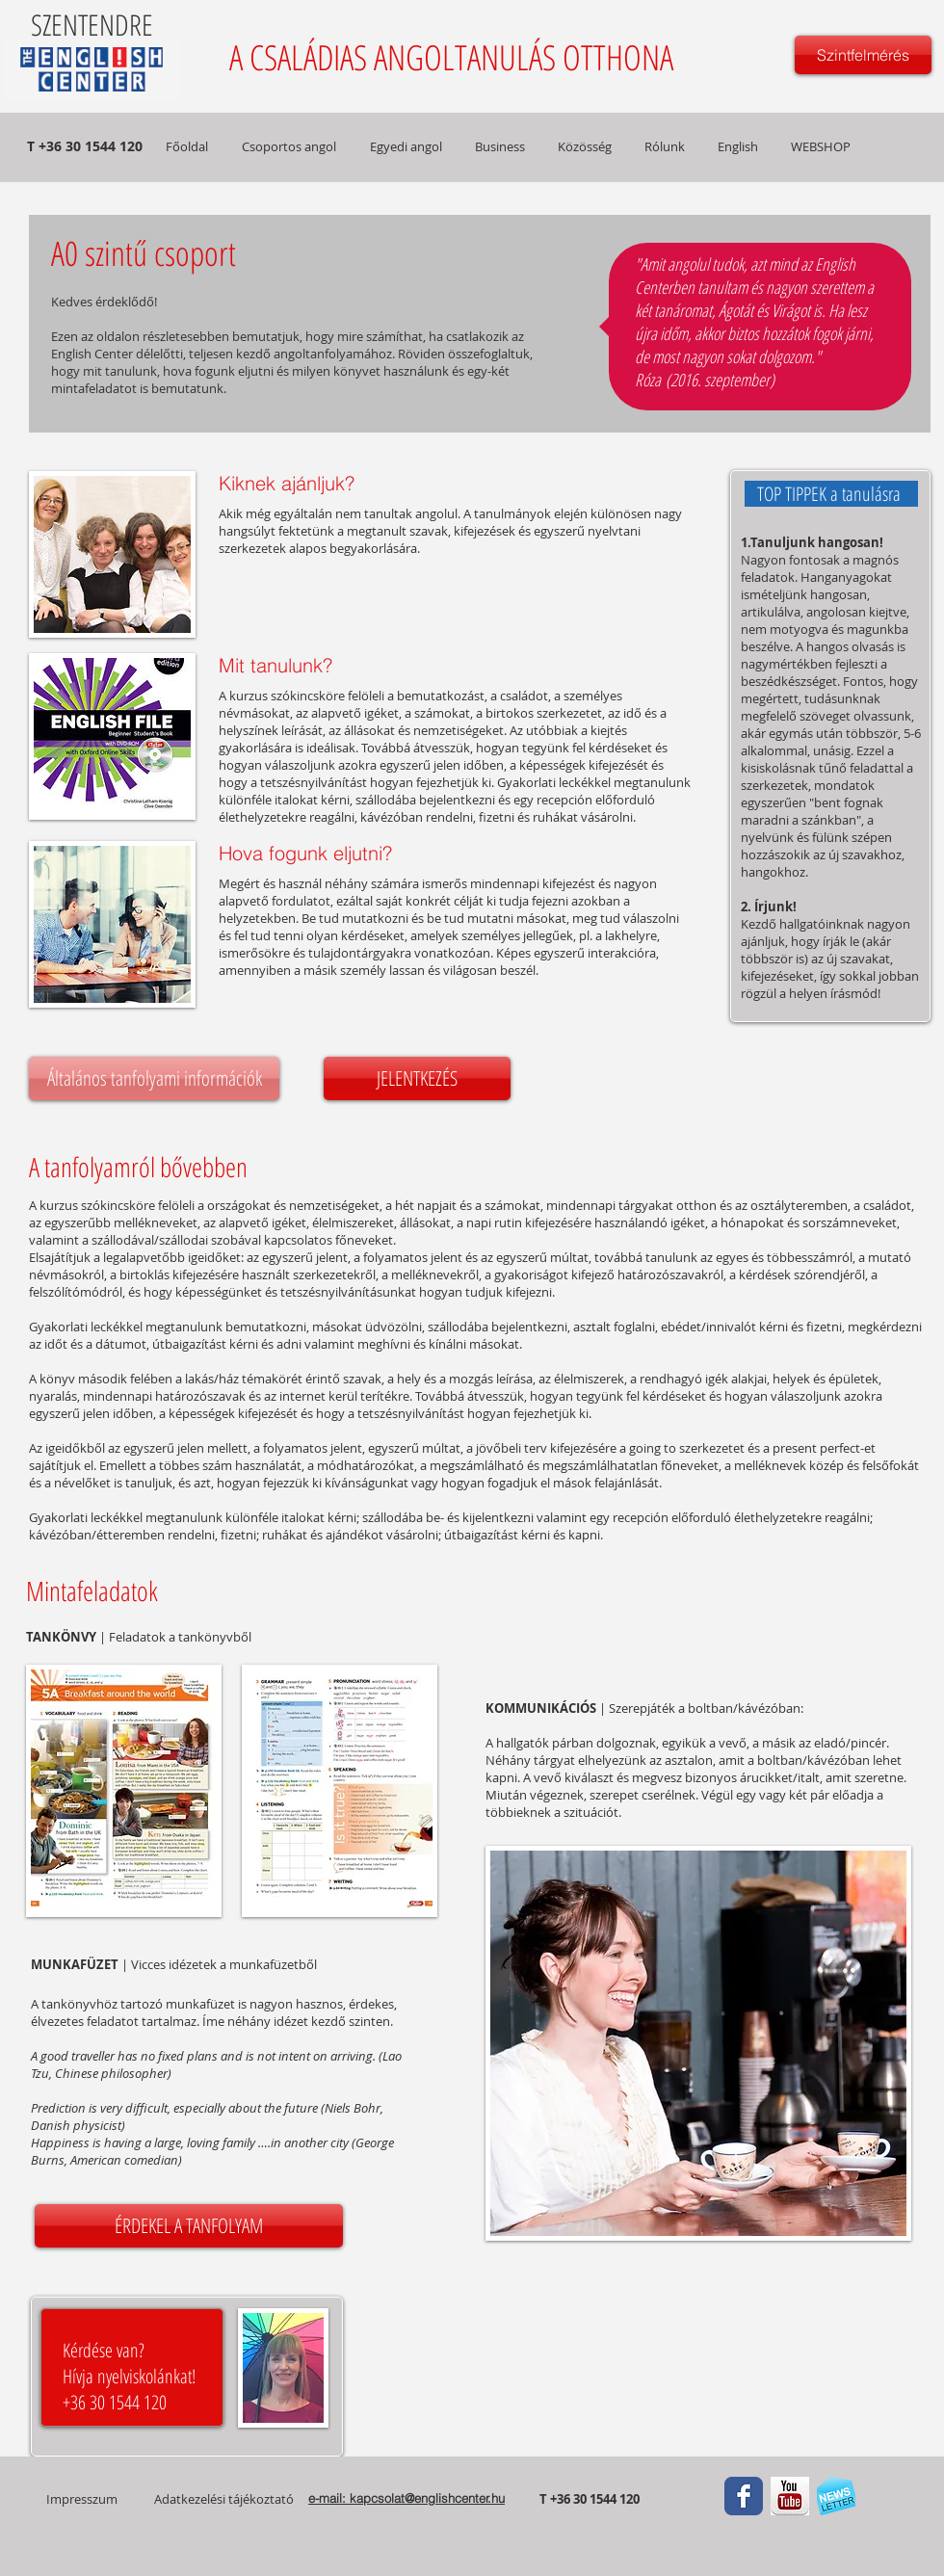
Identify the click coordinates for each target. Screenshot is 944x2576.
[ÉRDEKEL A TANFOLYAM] (189, 2225)
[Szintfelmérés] (863, 55)
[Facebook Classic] (743, 2496)
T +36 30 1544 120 (590, 2499)
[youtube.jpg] (790, 2496)
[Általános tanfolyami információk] (154, 1078)
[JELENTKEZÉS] (417, 1078)
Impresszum (82, 2499)
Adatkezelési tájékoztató (224, 2499)
